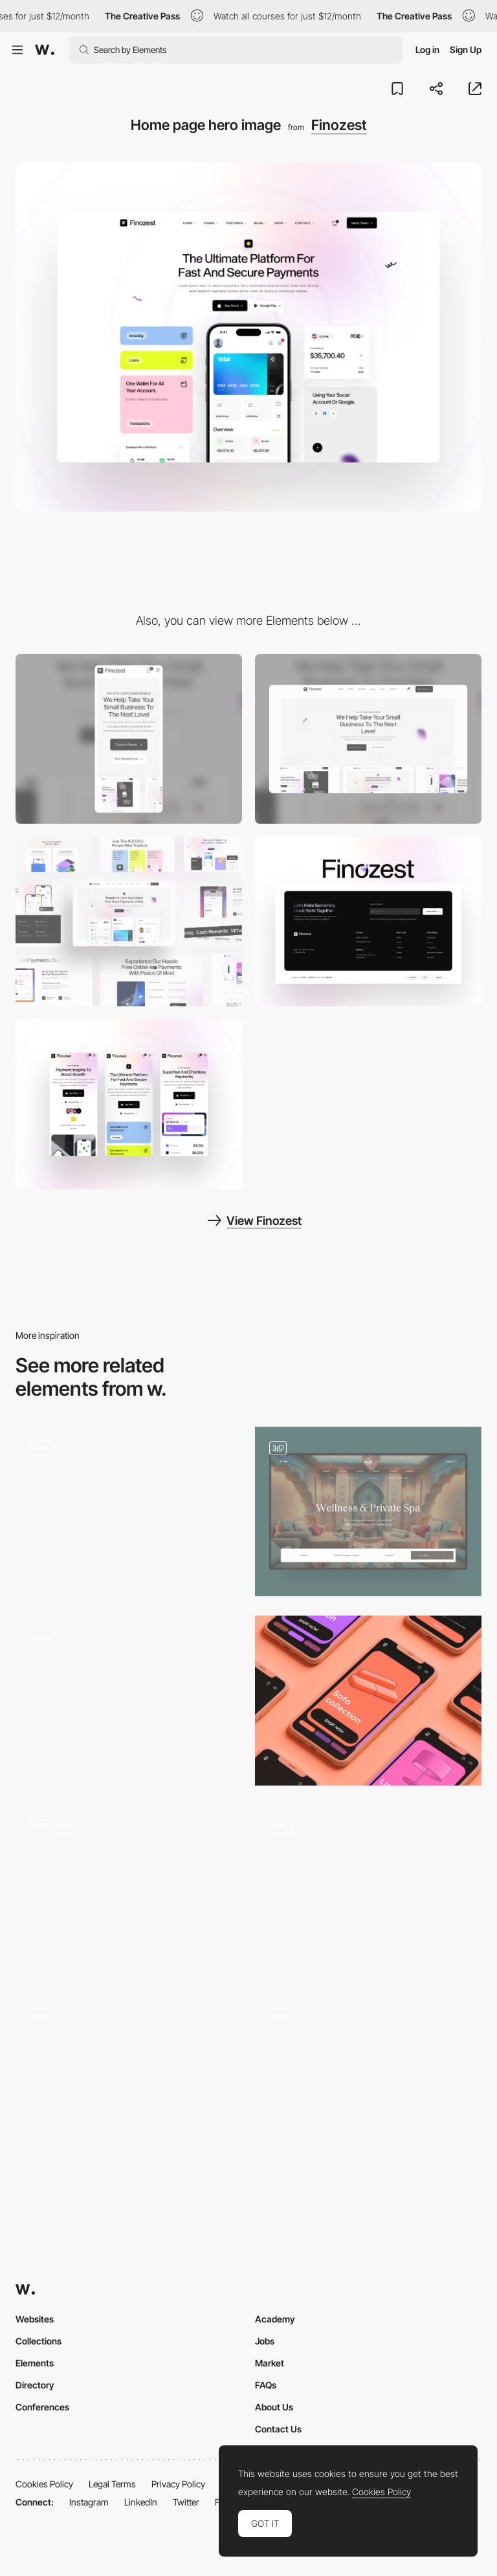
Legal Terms (112, 2483)
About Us (274, 2406)
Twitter (186, 2501)
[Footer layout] (368, 922)
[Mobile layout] (129, 1104)
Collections (38, 2340)
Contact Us (278, 2428)
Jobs (264, 2340)
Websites (35, 2318)
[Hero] (129, 1512)
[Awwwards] (44, 50)
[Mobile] (129, 739)
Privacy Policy (178, 2483)
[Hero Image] (368, 1890)
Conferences (42, 2406)
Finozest (339, 125)
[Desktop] (368, 739)
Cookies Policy (44, 2483)
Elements (35, 2362)
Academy (275, 2318)
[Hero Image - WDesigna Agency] (129, 1890)
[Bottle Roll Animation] (129, 1701)
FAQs (265, 2384)
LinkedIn (140, 2501)
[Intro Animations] (368, 2079)
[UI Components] (129, 922)
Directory (35, 2384)
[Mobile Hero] (368, 1701)
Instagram (89, 2501)
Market (269, 2362)
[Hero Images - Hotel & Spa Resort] (368, 1512)
